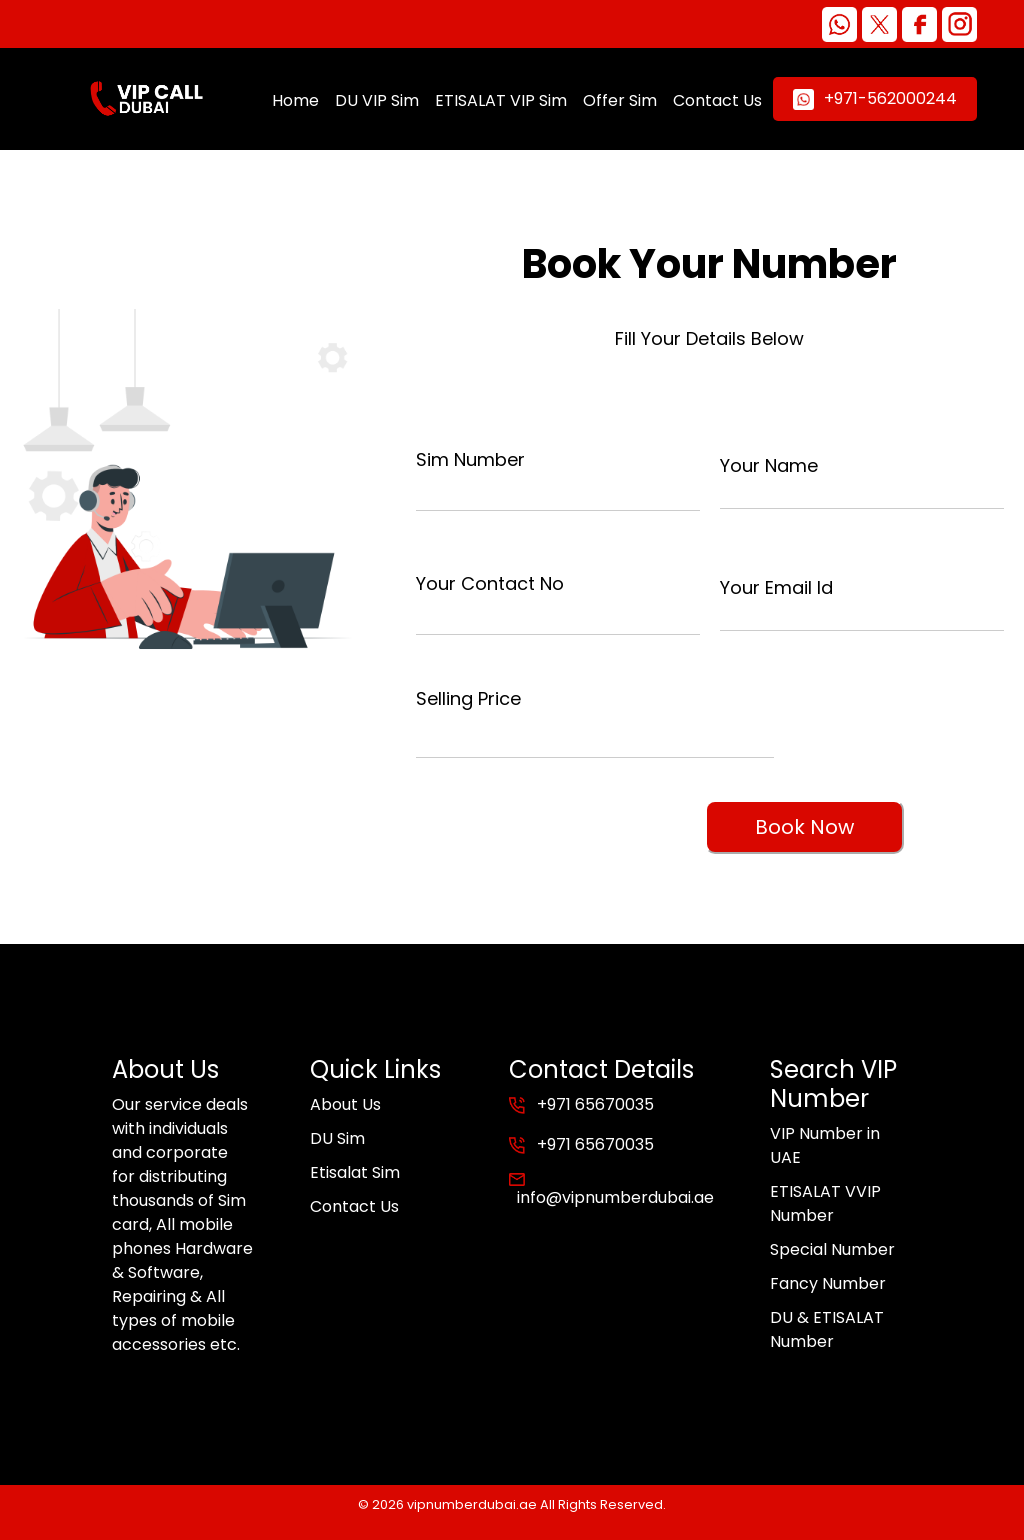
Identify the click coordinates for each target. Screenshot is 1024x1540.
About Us (345, 1104)
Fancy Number (828, 1283)
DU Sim (337, 1138)
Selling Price (468, 698)
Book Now (804, 827)
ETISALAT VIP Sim (501, 100)
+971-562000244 (875, 98)
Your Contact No (490, 583)
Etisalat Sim (355, 1172)
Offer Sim (620, 100)
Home (295, 100)
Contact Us (717, 100)
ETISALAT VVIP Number (825, 1203)
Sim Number (470, 459)
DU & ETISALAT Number (827, 1329)
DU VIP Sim (377, 100)
